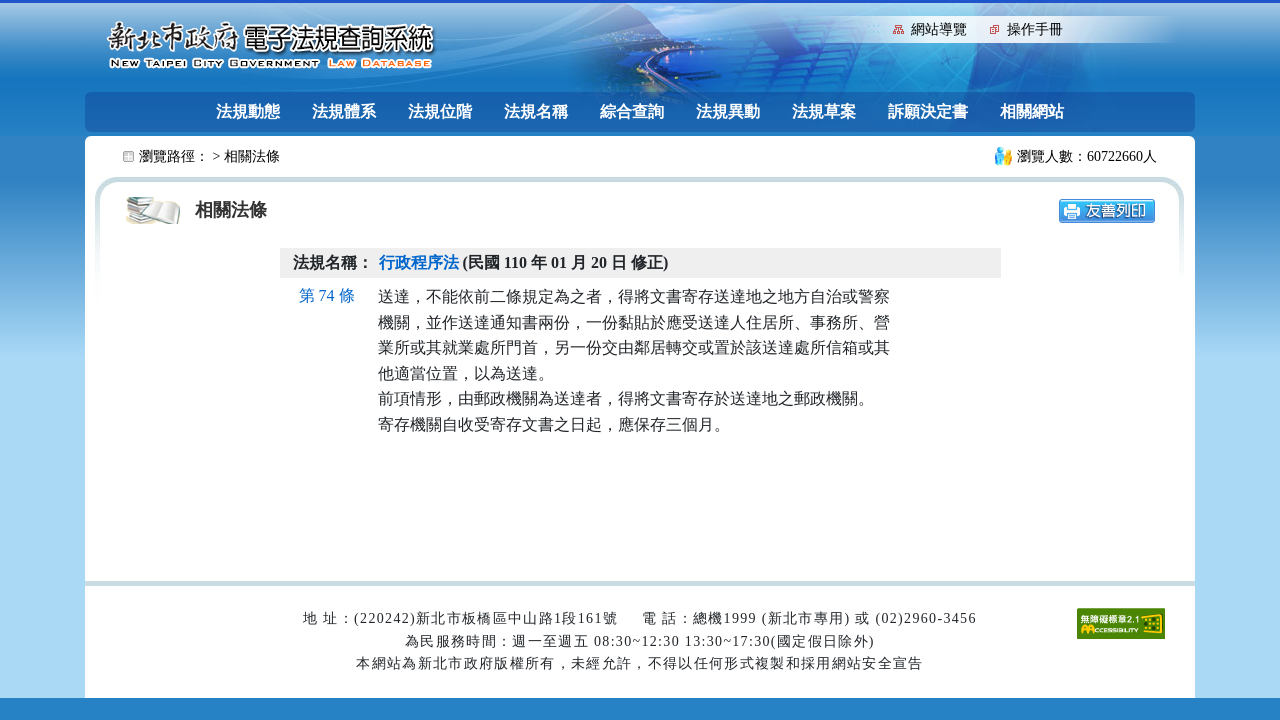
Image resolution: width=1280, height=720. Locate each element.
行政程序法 (419, 262)
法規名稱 (536, 111)
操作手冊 (1035, 29)
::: (873, 27)
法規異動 (728, 111)
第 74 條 (327, 295)
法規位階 (440, 111)
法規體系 (344, 111)
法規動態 (248, 111)
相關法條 (252, 156)
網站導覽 (939, 29)
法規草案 (824, 111)
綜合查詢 (632, 111)
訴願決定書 (928, 111)
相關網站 (1032, 111)
